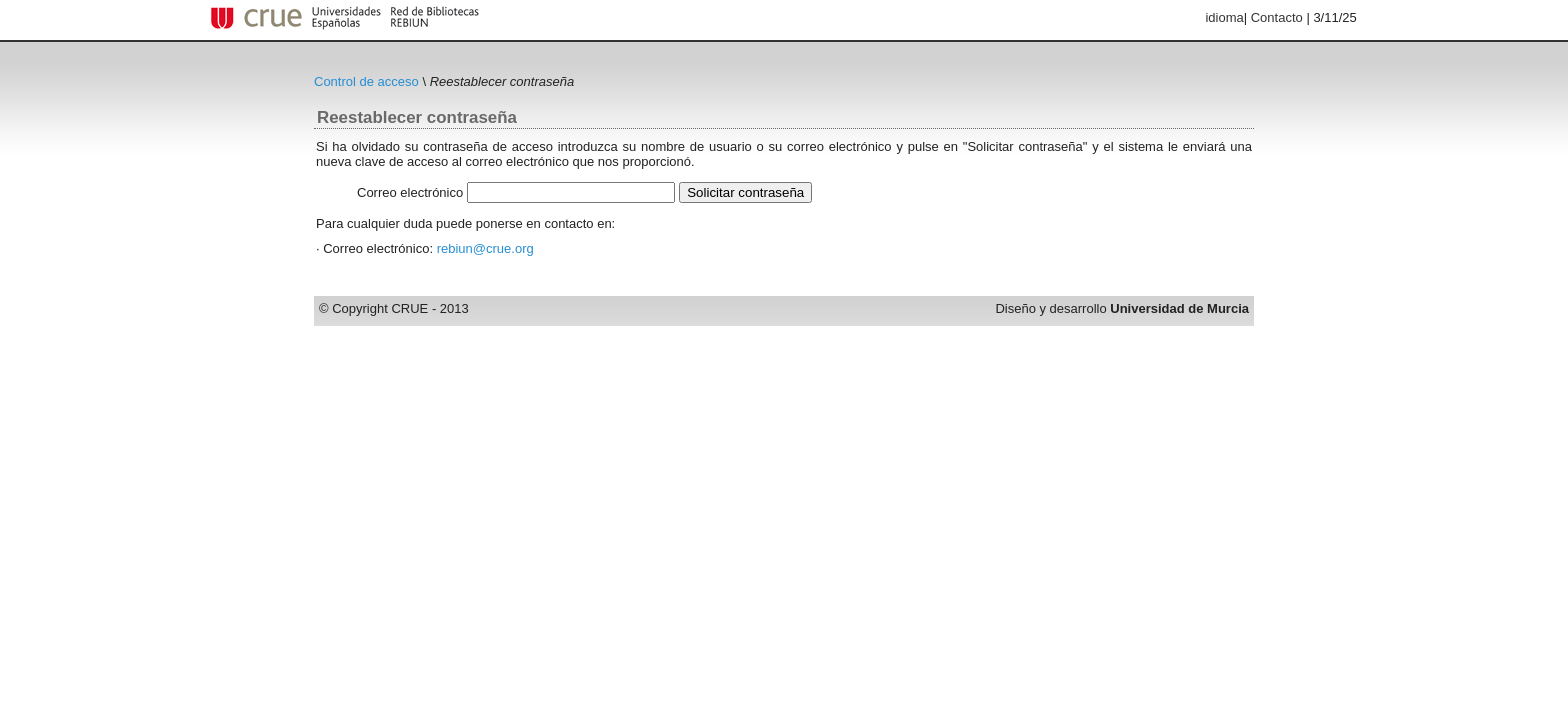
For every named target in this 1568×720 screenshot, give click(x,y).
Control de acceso (366, 81)
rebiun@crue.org (485, 248)
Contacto (1277, 17)
